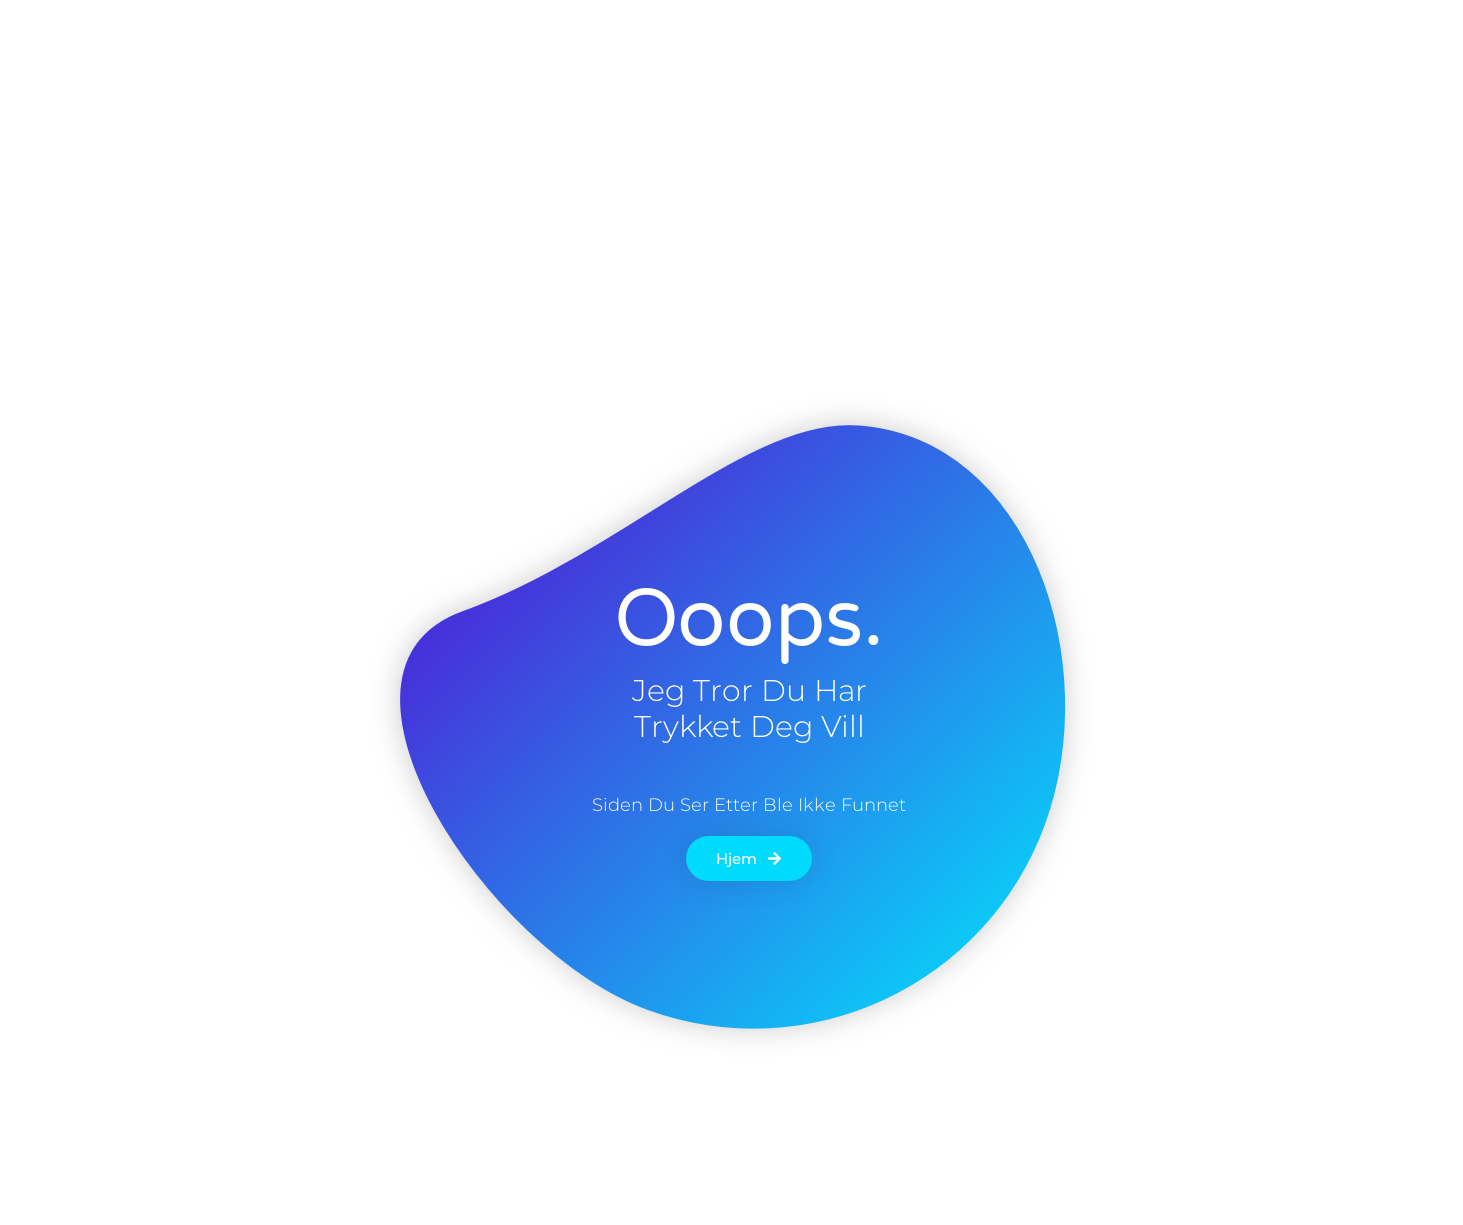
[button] (1273, 50)
